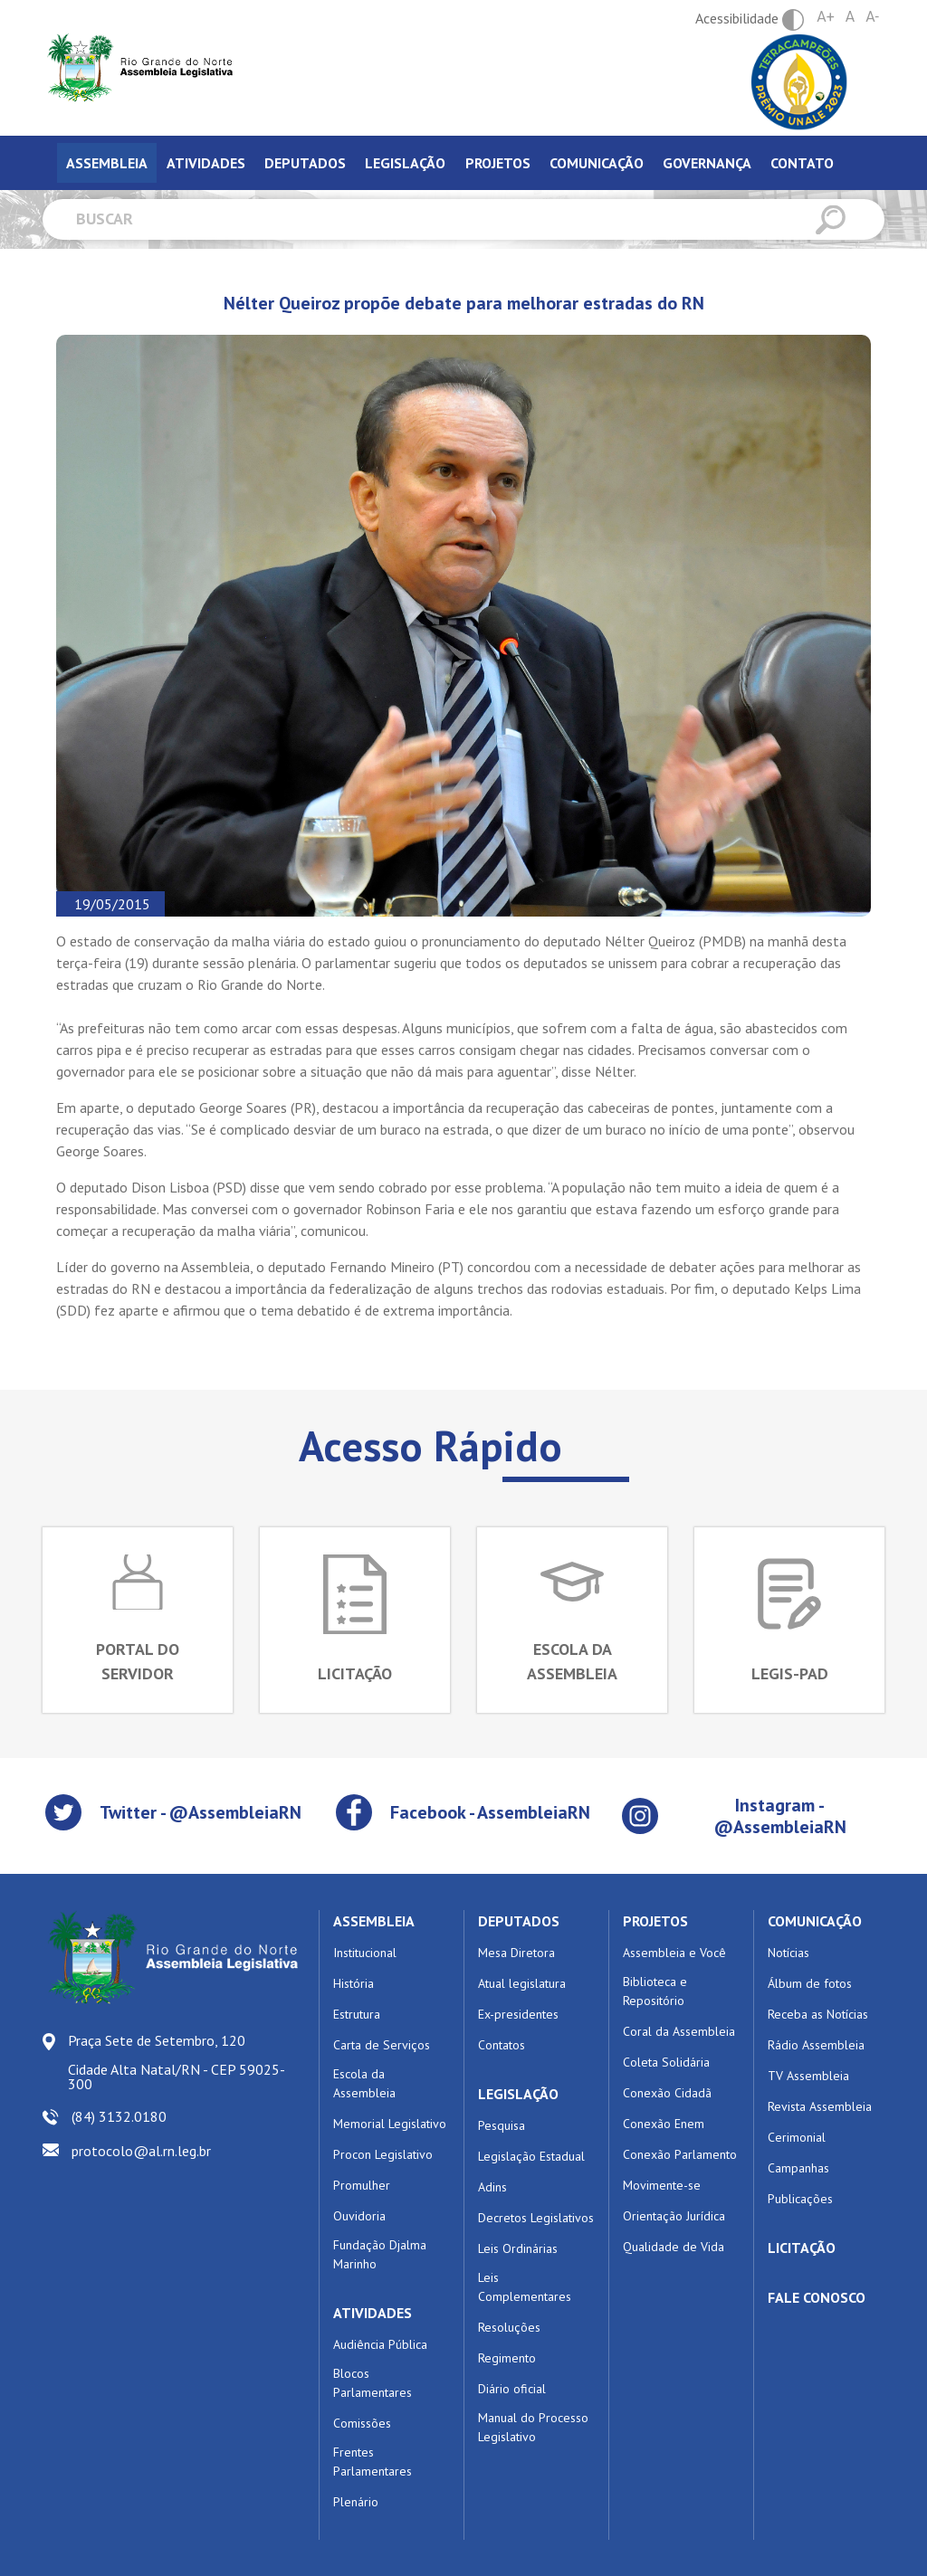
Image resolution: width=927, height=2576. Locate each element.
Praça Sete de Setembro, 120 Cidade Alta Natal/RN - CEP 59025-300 (176, 2062)
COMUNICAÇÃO (815, 1921)
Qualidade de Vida (673, 2247)
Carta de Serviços (381, 2045)
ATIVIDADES (372, 2313)
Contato (802, 163)
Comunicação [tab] (597, 163)
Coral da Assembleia (679, 2031)
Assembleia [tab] (107, 163)
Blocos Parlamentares (372, 2382)
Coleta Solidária (666, 2062)
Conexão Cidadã (667, 2093)
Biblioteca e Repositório (655, 1991)
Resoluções (509, 2327)
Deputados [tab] (305, 163)
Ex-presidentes (518, 2014)
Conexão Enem (663, 2123)
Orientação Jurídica (674, 2216)
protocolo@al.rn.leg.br (141, 2150)
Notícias (788, 1952)
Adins (492, 2187)
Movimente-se (662, 2185)
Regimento (507, 2358)
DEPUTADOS (518, 1921)
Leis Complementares (524, 2287)
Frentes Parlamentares (372, 2461)
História (353, 1983)
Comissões (362, 2423)
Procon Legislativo (383, 2154)
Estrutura (356, 2014)
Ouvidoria (359, 2216)
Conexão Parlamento (680, 2154)
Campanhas (798, 2168)
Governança (707, 163)
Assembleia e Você (674, 1952)
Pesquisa (501, 2125)
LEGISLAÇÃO (518, 2094)
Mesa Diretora (516, 1952)
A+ (826, 16)
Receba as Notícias (818, 2014)
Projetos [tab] (497, 163)
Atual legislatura (522, 1983)
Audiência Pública (380, 2344)
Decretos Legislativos (536, 2218)
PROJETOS (655, 1921)
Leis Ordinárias (518, 2248)
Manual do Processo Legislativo (533, 2427)
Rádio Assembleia (816, 2045)
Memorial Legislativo (389, 2123)
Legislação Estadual (531, 2156)
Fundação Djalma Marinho (379, 2254)
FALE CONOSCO (816, 2297)
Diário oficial (512, 2389)
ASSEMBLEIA (374, 1921)
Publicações (800, 2199)
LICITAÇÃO (802, 2248)
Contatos (501, 2045)
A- (872, 16)
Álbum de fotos (810, 1983)
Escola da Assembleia (364, 2083)
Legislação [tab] (405, 163)
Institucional (365, 1952)
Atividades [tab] (206, 163)
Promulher (361, 2185)
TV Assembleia (808, 2075)
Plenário (355, 2502)
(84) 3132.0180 (119, 2116)
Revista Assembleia (820, 2106)
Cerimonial (797, 2137)
